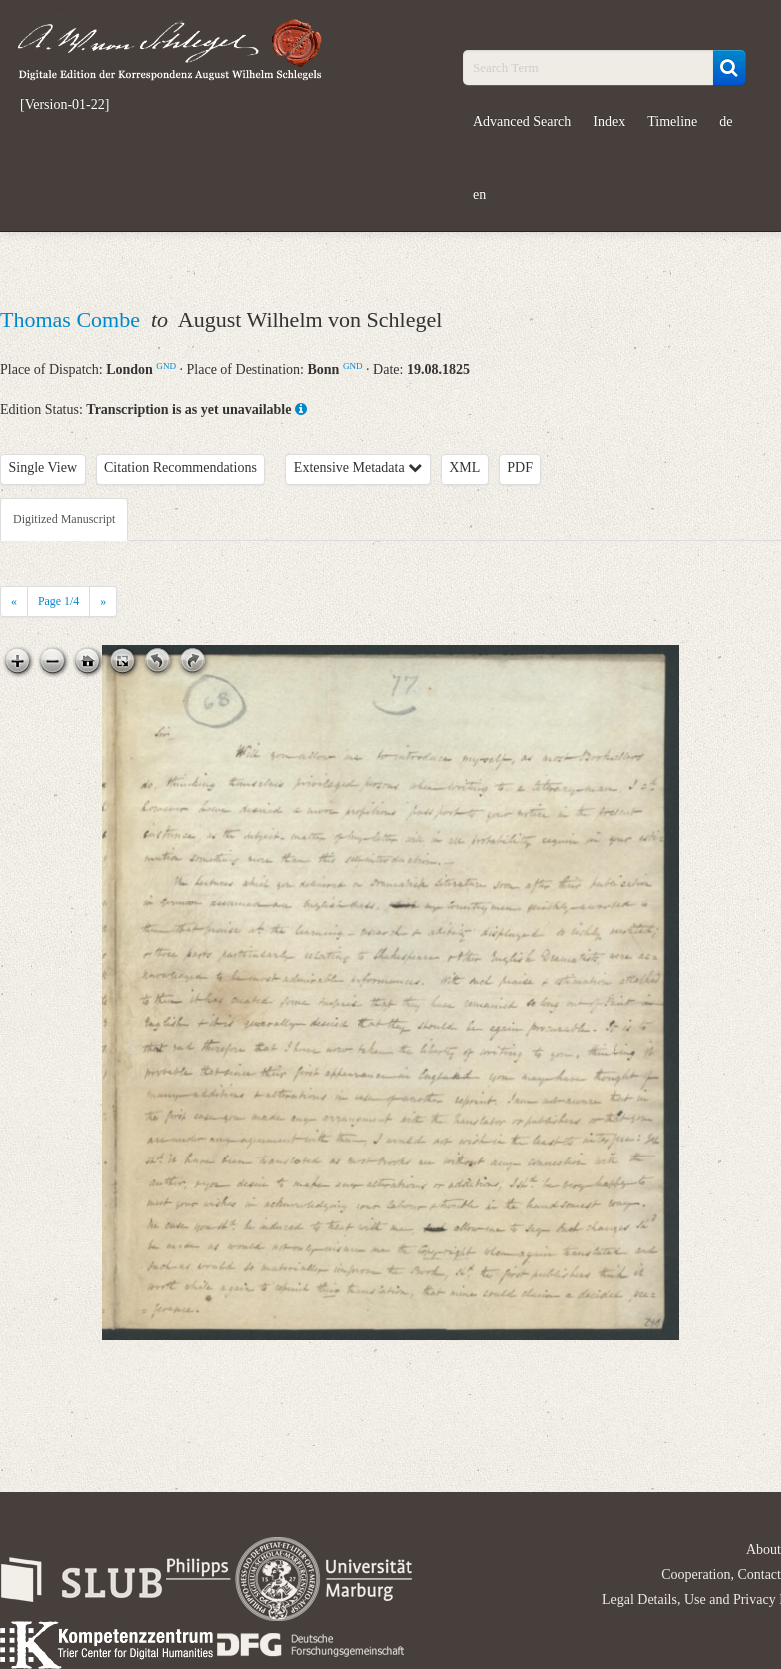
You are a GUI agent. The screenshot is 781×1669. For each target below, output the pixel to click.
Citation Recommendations (180, 467)
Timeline (672, 121)
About (763, 1549)
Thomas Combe (72, 319)
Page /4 (58, 601)
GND (166, 366)
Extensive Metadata (358, 467)
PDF (520, 467)
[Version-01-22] (64, 105)
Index (609, 121)
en (479, 194)
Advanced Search (522, 121)
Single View (43, 467)
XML (464, 467)
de (725, 121)
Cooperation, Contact (721, 1574)
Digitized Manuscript (64, 519)
